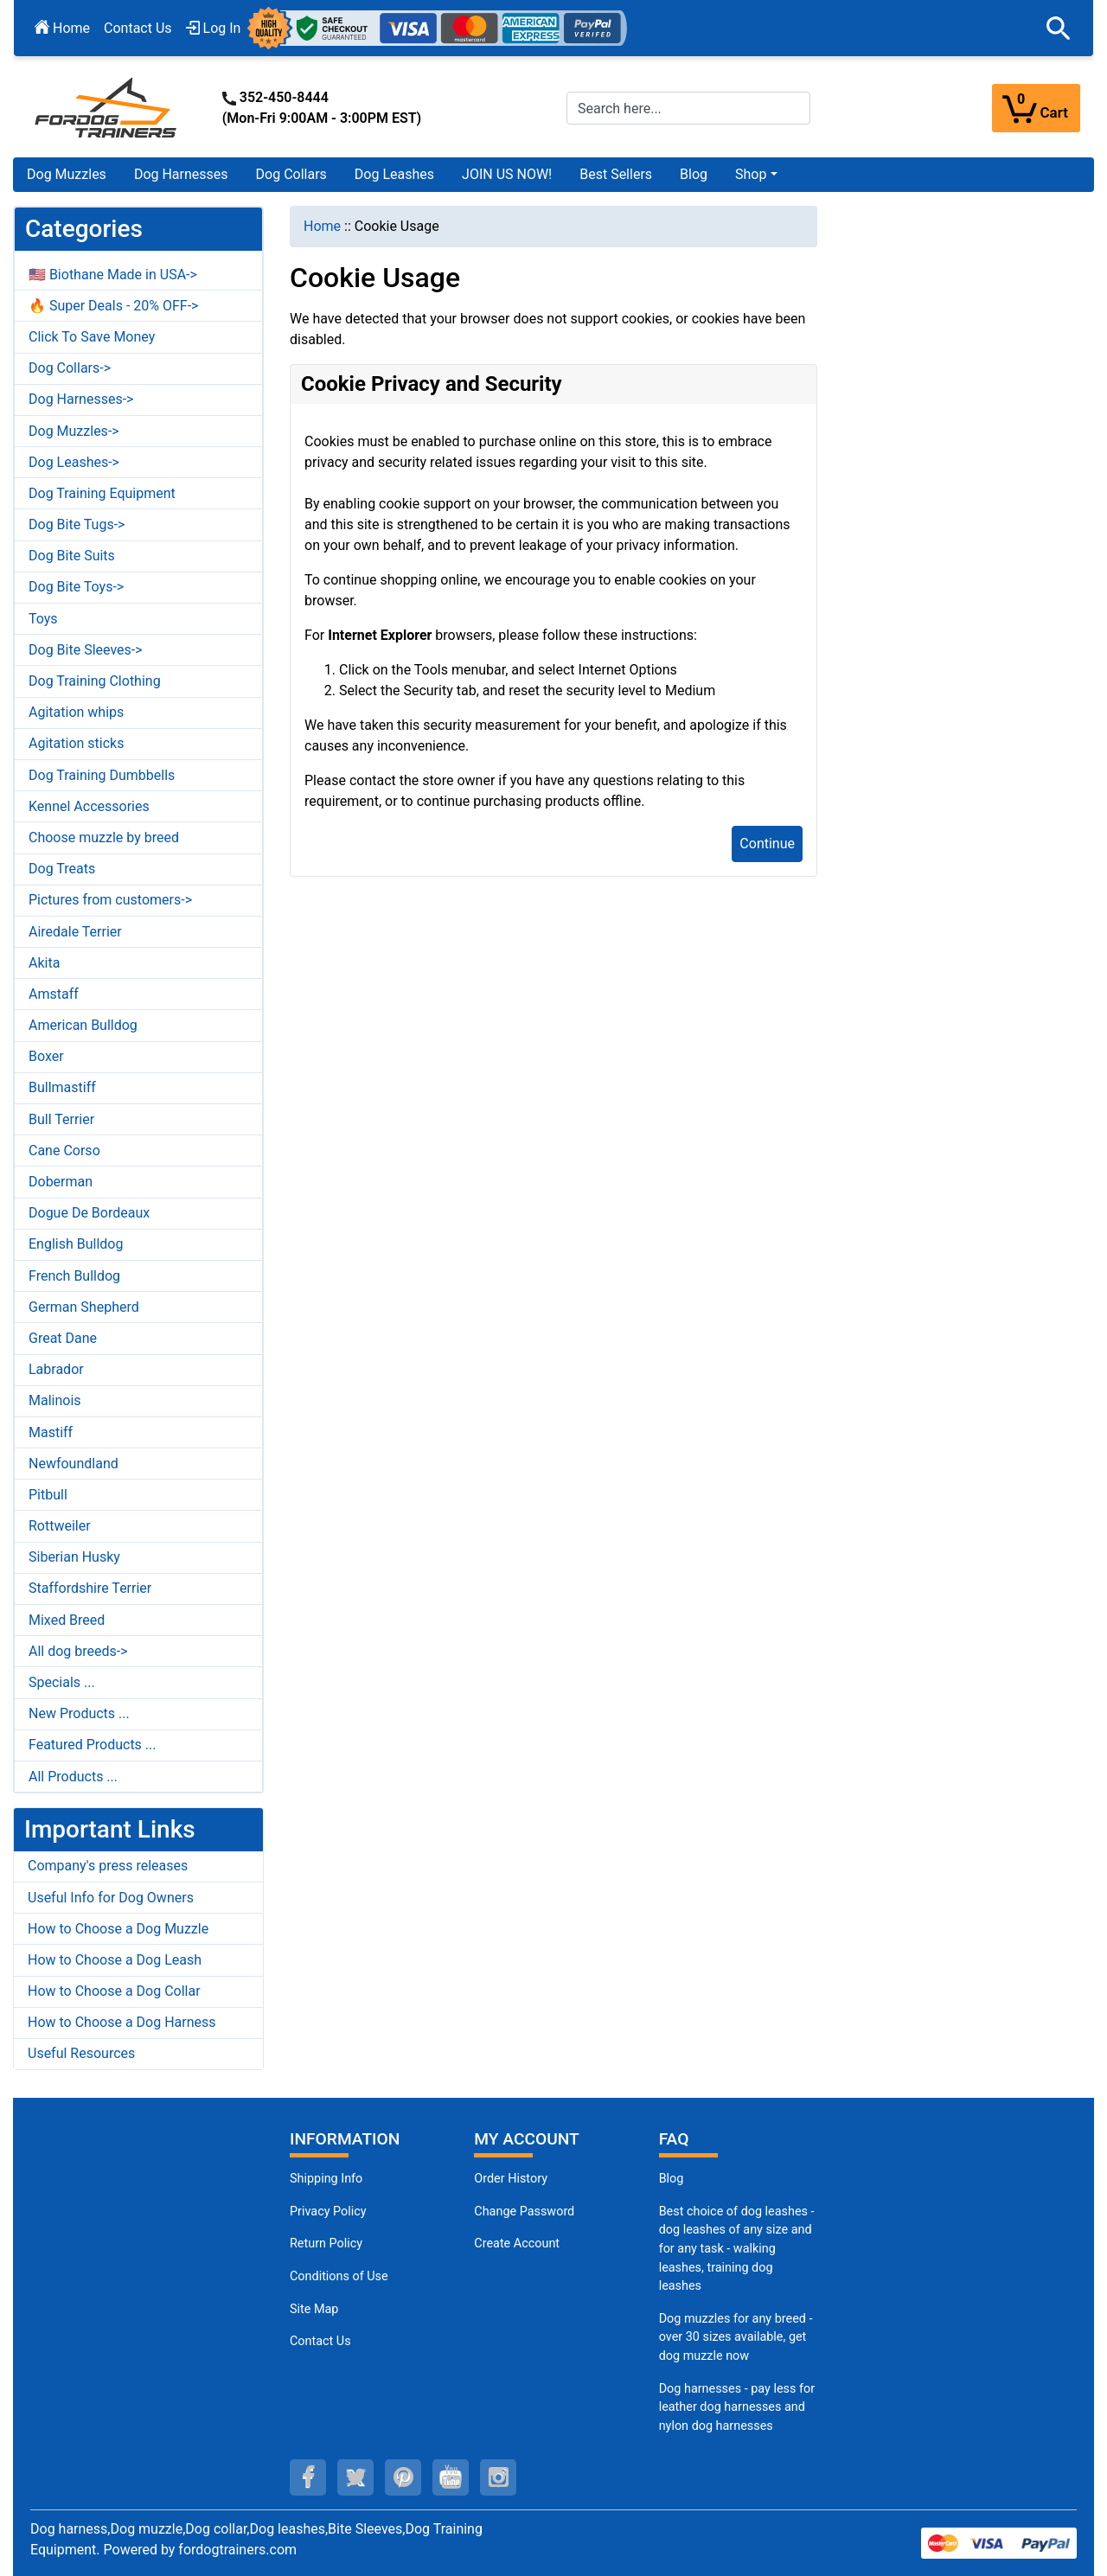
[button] (1058, 28)
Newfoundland (73, 1463)
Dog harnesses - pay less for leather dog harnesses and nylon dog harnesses (737, 2407)
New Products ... (79, 1713)
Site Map (314, 2309)
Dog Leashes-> (74, 462)
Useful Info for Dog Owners (111, 1897)
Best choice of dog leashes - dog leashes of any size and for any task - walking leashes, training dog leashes (737, 2248)
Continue (767, 843)
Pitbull (48, 1494)
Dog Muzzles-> (74, 431)
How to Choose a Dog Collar (114, 1991)
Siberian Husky (74, 1557)
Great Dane (63, 1338)
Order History (510, 2178)
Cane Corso (64, 1150)
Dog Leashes (394, 174)
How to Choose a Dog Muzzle (118, 1929)
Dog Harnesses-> (81, 399)
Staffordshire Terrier (90, 1588)
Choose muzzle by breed (104, 837)
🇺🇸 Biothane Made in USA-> (113, 274)
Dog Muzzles (66, 174)
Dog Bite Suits (72, 555)
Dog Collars (291, 174)
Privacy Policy (328, 2211)
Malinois (55, 1400)
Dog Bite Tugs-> (77, 524)
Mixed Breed (67, 1620)
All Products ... (73, 1776)
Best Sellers (615, 174)
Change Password (524, 2211)
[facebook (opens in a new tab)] (308, 2477)
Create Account (517, 2243)
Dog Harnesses (181, 174)
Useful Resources (81, 2053)
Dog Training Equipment (102, 493)
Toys (43, 618)
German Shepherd (84, 1307)
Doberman (61, 1181)
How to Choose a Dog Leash (115, 1960)
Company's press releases (108, 1865)
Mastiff (51, 1432)
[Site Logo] (107, 107)
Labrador (56, 1369)
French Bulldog (74, 1276)
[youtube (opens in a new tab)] (450, 2477)
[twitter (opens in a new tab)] (355, 2477)
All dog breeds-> (78, 1651)
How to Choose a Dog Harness (122, 2022)
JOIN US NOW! (507, 174)
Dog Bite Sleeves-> (86, 650)
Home (62, 28)
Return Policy (326, 2243)
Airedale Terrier (75, 932)
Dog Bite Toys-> (76, 586)
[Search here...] (688, 108)
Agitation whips (76, 712)
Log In (213, 28)
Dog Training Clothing (95, 681)
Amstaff (54, 994)
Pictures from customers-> (110, 900)
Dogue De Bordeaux (89, 1213)
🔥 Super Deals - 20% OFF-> (113, 305)
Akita (44, 963)
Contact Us (138, 28)
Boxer (46, 1056)
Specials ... (62, 1682)
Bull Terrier (61, 1119)
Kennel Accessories (89, 806)
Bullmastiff (62, 1087)
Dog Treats (62, 868)
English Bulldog (76, 1244)
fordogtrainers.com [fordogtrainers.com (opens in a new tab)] (237, 2549)
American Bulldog (83, 1025)
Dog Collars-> (70, 368)
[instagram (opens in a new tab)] (498, 2477)
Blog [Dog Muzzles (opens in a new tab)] (671, 2178)
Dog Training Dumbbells (102, 775)
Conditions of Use (339, 2276)
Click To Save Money (92, 337)
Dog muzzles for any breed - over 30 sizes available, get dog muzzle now (736, 2337)
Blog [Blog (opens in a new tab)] (693, 174)
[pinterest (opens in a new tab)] (403, 2477)
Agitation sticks (76, 743)
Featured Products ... (93, 1744)
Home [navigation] (322, 226)
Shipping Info (326, 2178)
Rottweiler (60, 1526)
